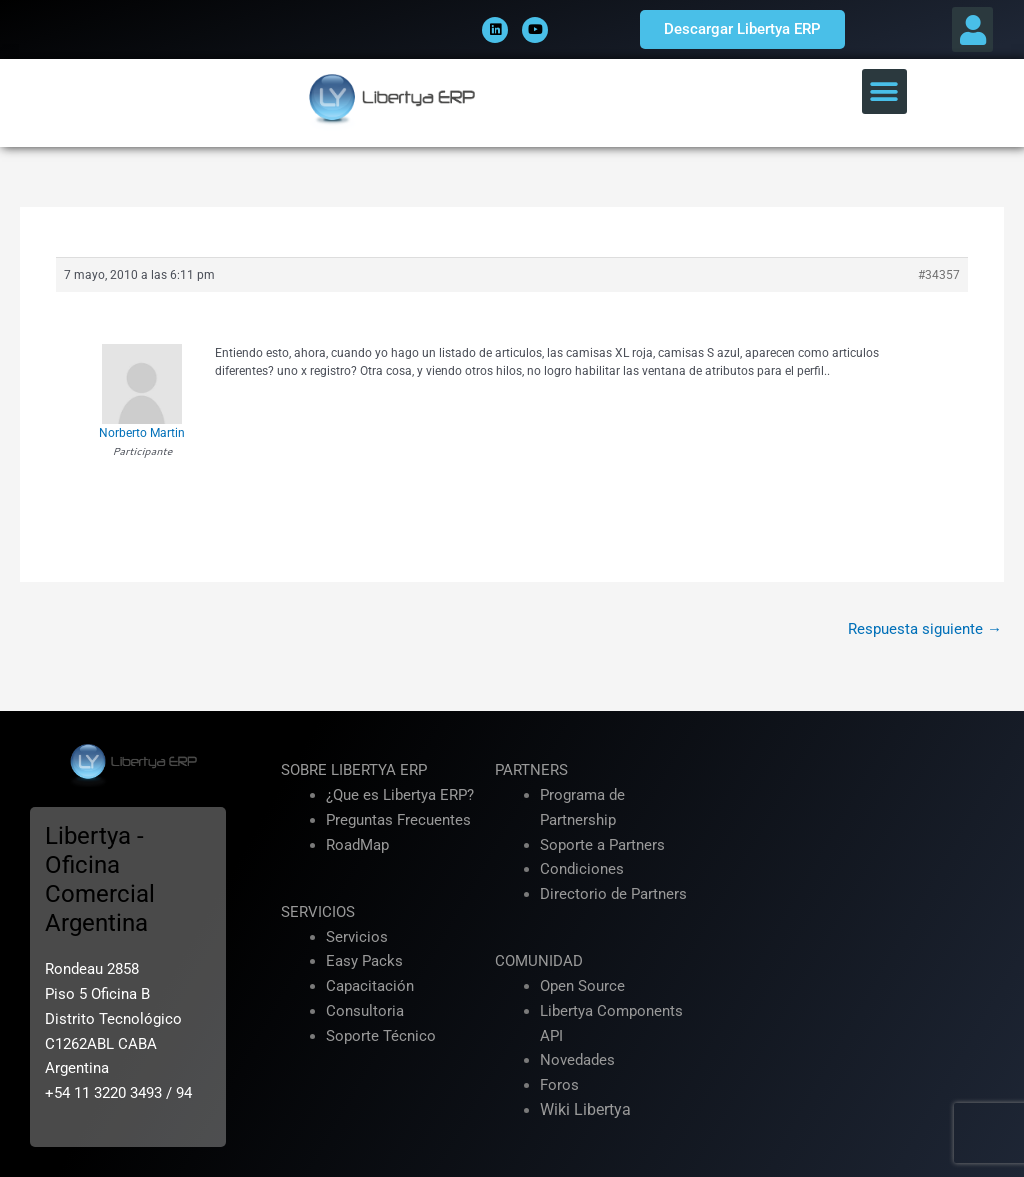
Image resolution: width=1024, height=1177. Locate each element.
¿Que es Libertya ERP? (400, 795)
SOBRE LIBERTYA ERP (354, 770)
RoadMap (357, 845)
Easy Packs (364, 961)
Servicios (357, 937)
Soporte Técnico (381, 1036)
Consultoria (365, 1011)
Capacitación (370, 986)
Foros (559, 1085)
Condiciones (582, 869)
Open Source (582, 986)
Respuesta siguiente (925, 629)
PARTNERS (531, 770)
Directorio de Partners (613, 894)
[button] (972, 29)
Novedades (577, 1060)
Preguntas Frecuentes (398, 820)
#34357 (939, 275)
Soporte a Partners (602, 845)
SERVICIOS (318, 912)
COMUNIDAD (539, 961)
